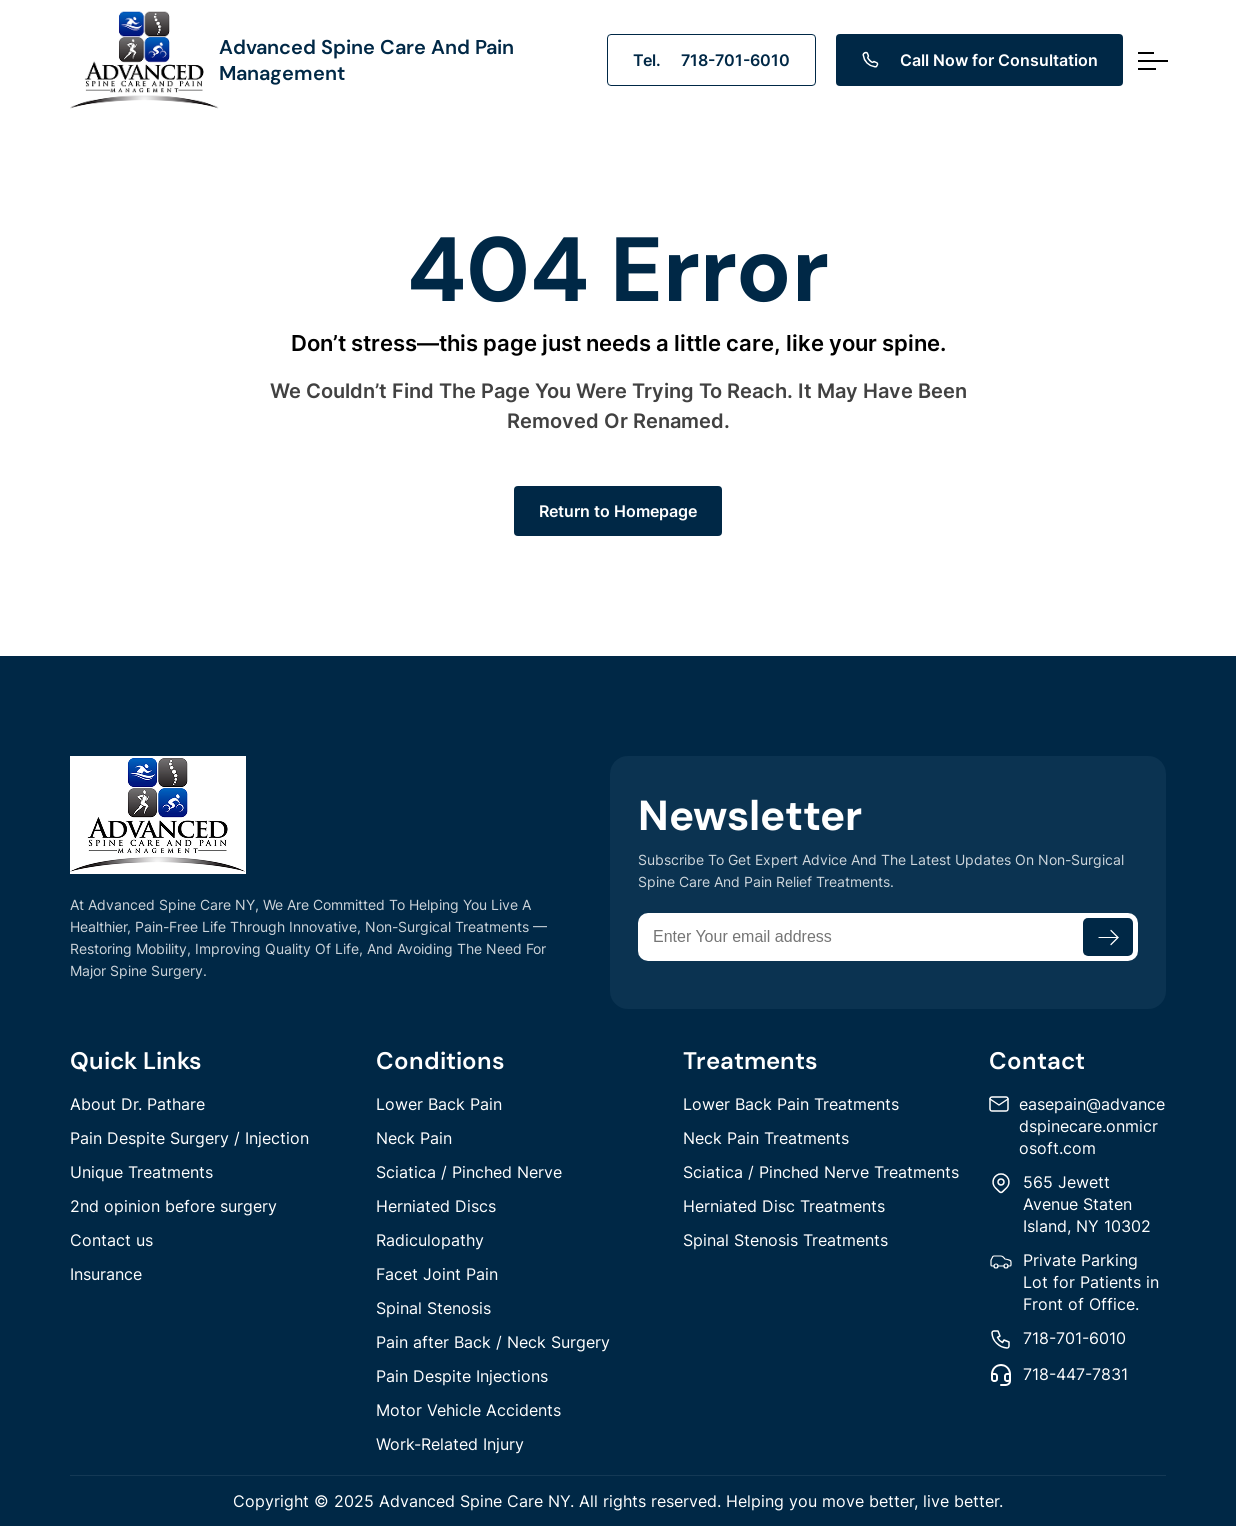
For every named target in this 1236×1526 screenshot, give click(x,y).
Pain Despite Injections (462, 1376)
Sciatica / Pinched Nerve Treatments (821, 1172)
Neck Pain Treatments (766, 1138)
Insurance (106, 1274)
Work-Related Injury (450, 1444)
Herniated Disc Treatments (784, 1206)
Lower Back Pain (439, 1104)
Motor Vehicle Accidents (468, 1410)
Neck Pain (414, 1138)
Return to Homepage (618, 511)
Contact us (111, 1240)
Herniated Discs (436, 1206)
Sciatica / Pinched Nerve (469, 1172)
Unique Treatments (141, 1172)
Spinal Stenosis (433, 1308)
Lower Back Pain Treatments (791, 1104)
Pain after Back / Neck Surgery (493, 1342)
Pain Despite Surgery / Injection (189, 1138)
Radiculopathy (430, 1240)
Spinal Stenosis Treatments (785, 1240)
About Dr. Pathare (137, 1104)
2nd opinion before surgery (173, 1206)
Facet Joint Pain (437, 1274)
